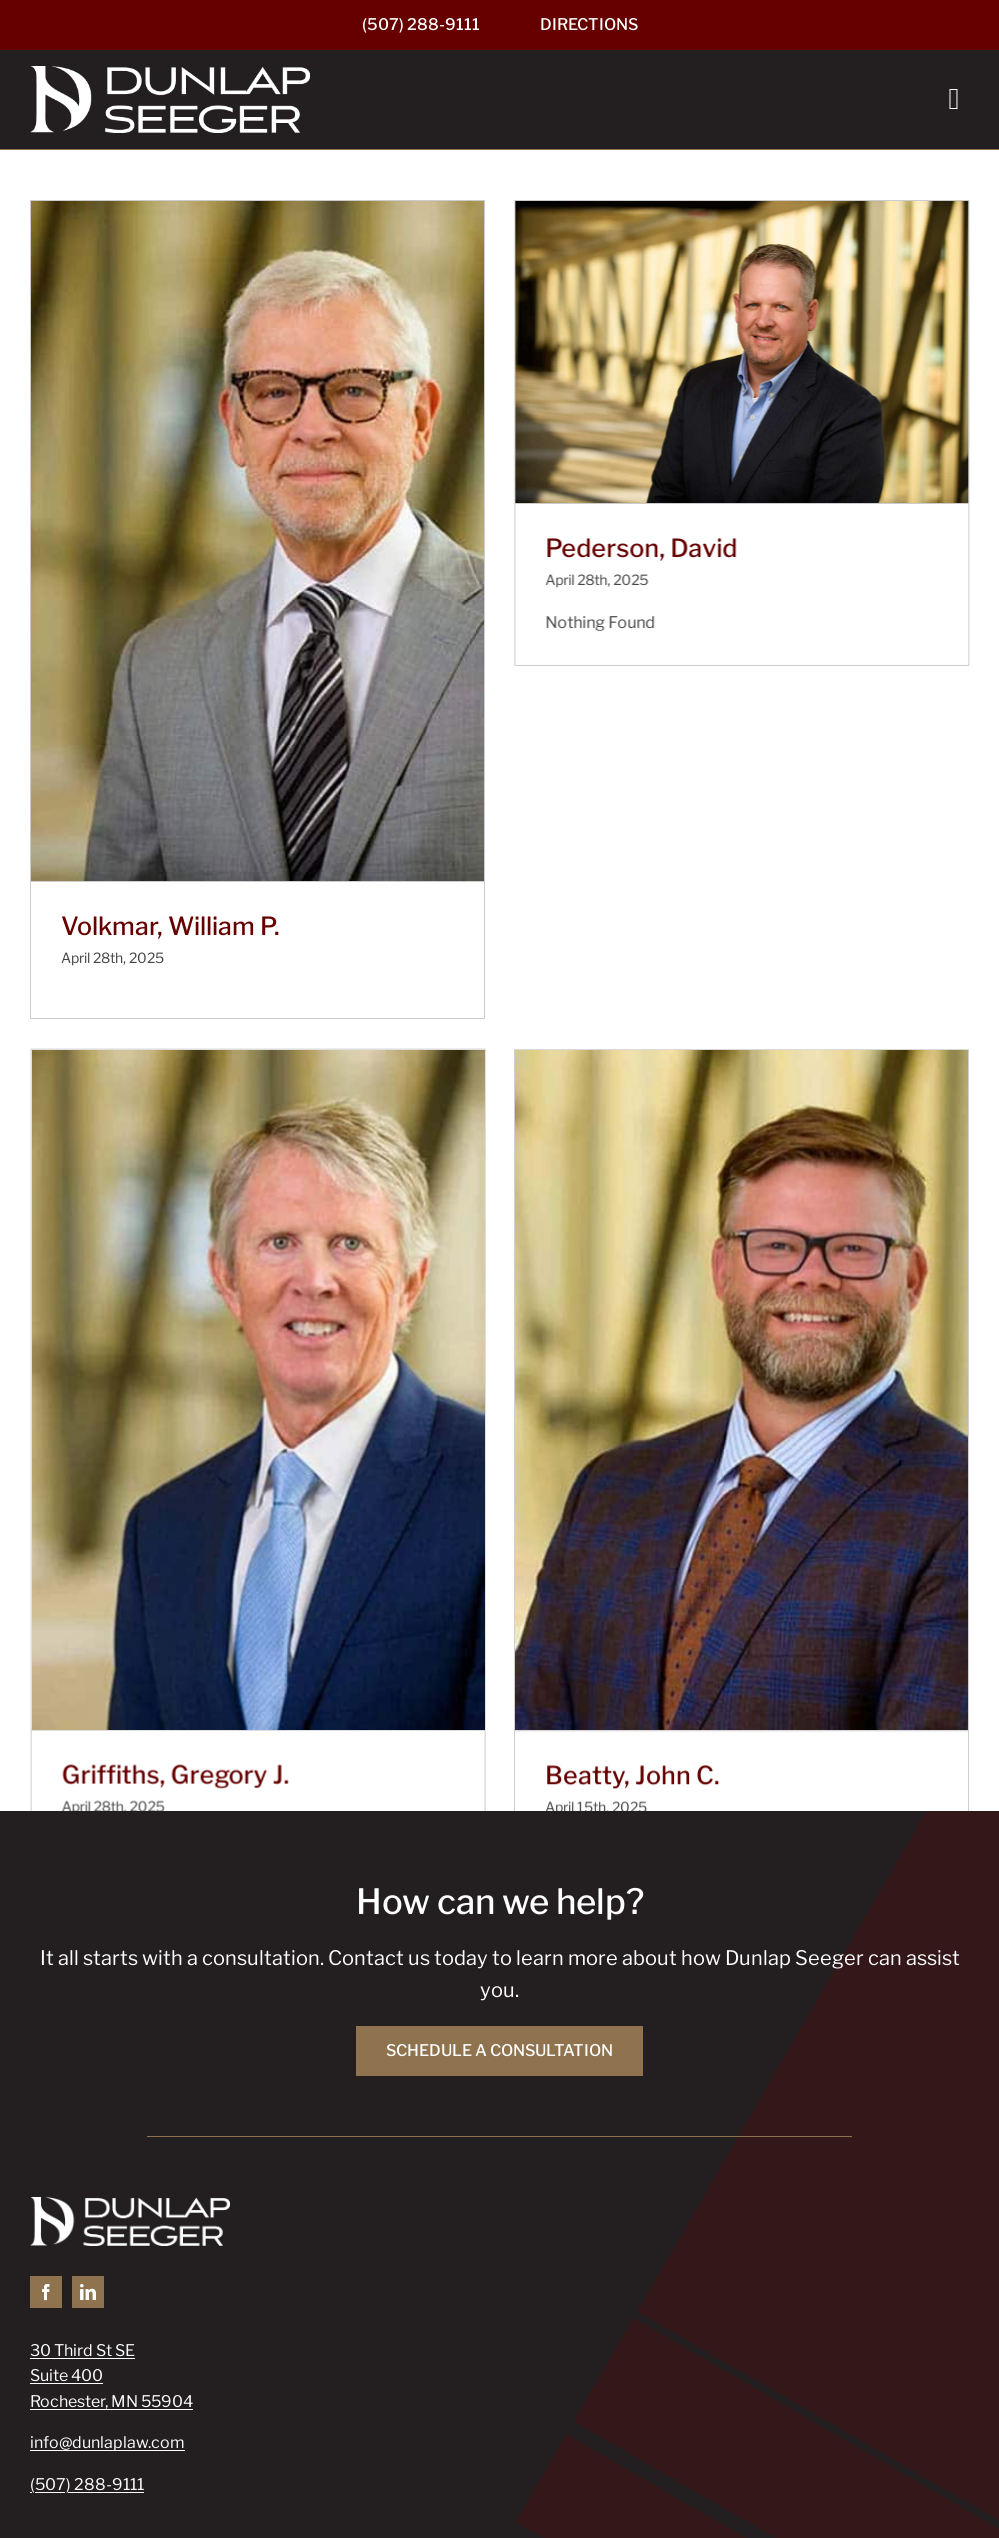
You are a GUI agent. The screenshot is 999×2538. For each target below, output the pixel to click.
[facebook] (46, 2147)
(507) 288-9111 (87, 2339)
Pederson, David (602, 548)
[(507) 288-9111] (421, 25)
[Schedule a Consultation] (499, 1907)
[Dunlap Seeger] (170, 73)
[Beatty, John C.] (624, 1338)
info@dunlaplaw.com (107, 2298)
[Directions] (589, 25)
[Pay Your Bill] (118, 2424)
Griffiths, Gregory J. (331, 1570)
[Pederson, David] (702, 352)
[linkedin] (88, 2147)
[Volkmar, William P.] (257, 541)
